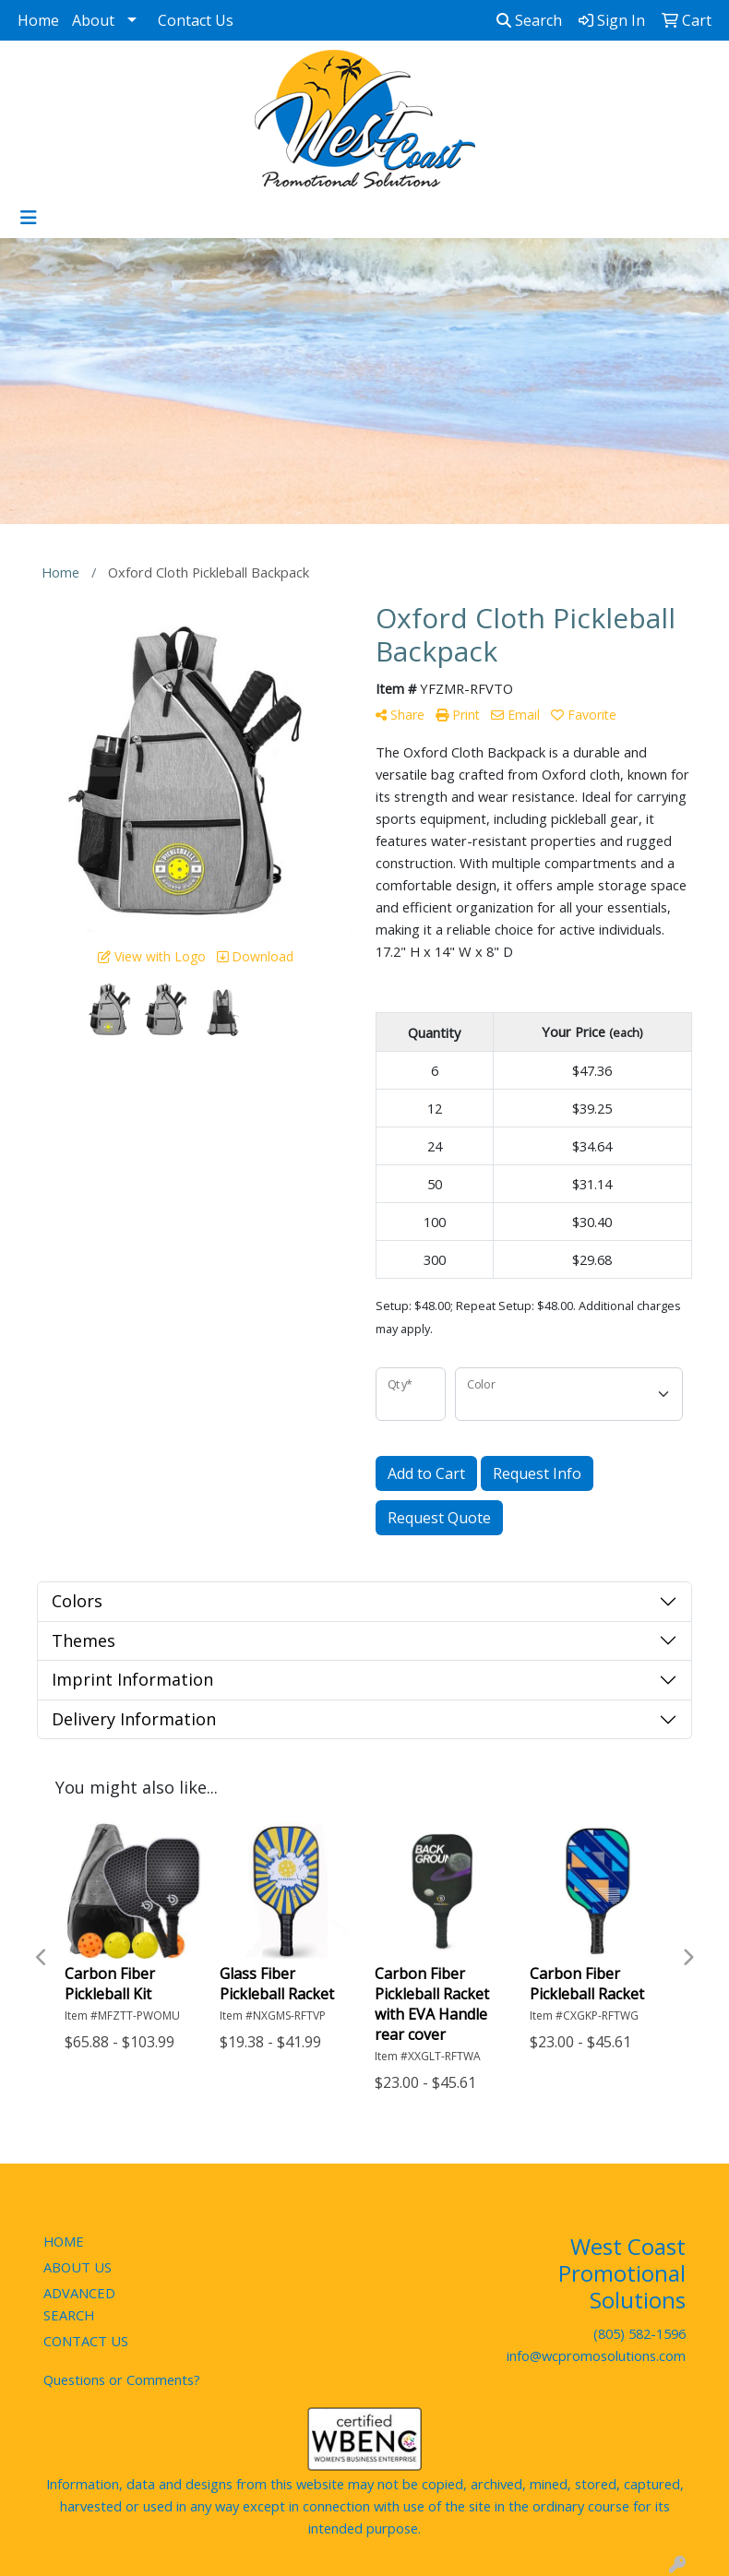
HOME (63, 2241)
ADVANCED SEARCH (79, 2304)
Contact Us (195, 20)
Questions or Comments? (121, 2379)
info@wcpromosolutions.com (596, 2355)
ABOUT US (77, 2267)
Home (38, 20)
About (93, 20)
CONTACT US (85, 2341)
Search (529, 20)
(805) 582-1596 (639, 2333)
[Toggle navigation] (28, 218)
